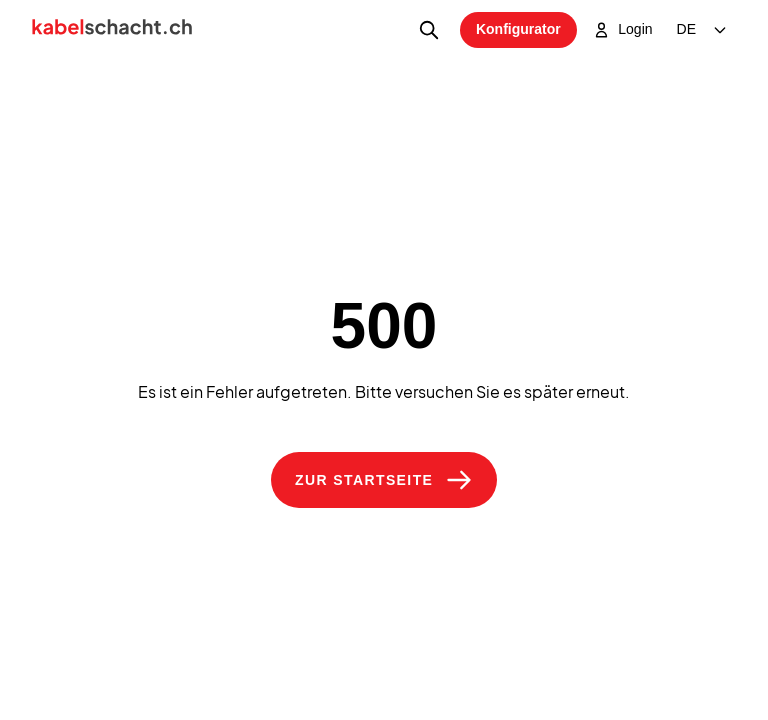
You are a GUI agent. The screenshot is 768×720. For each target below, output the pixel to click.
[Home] (112, 30)
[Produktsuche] (429, 30)
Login (623, 30)
